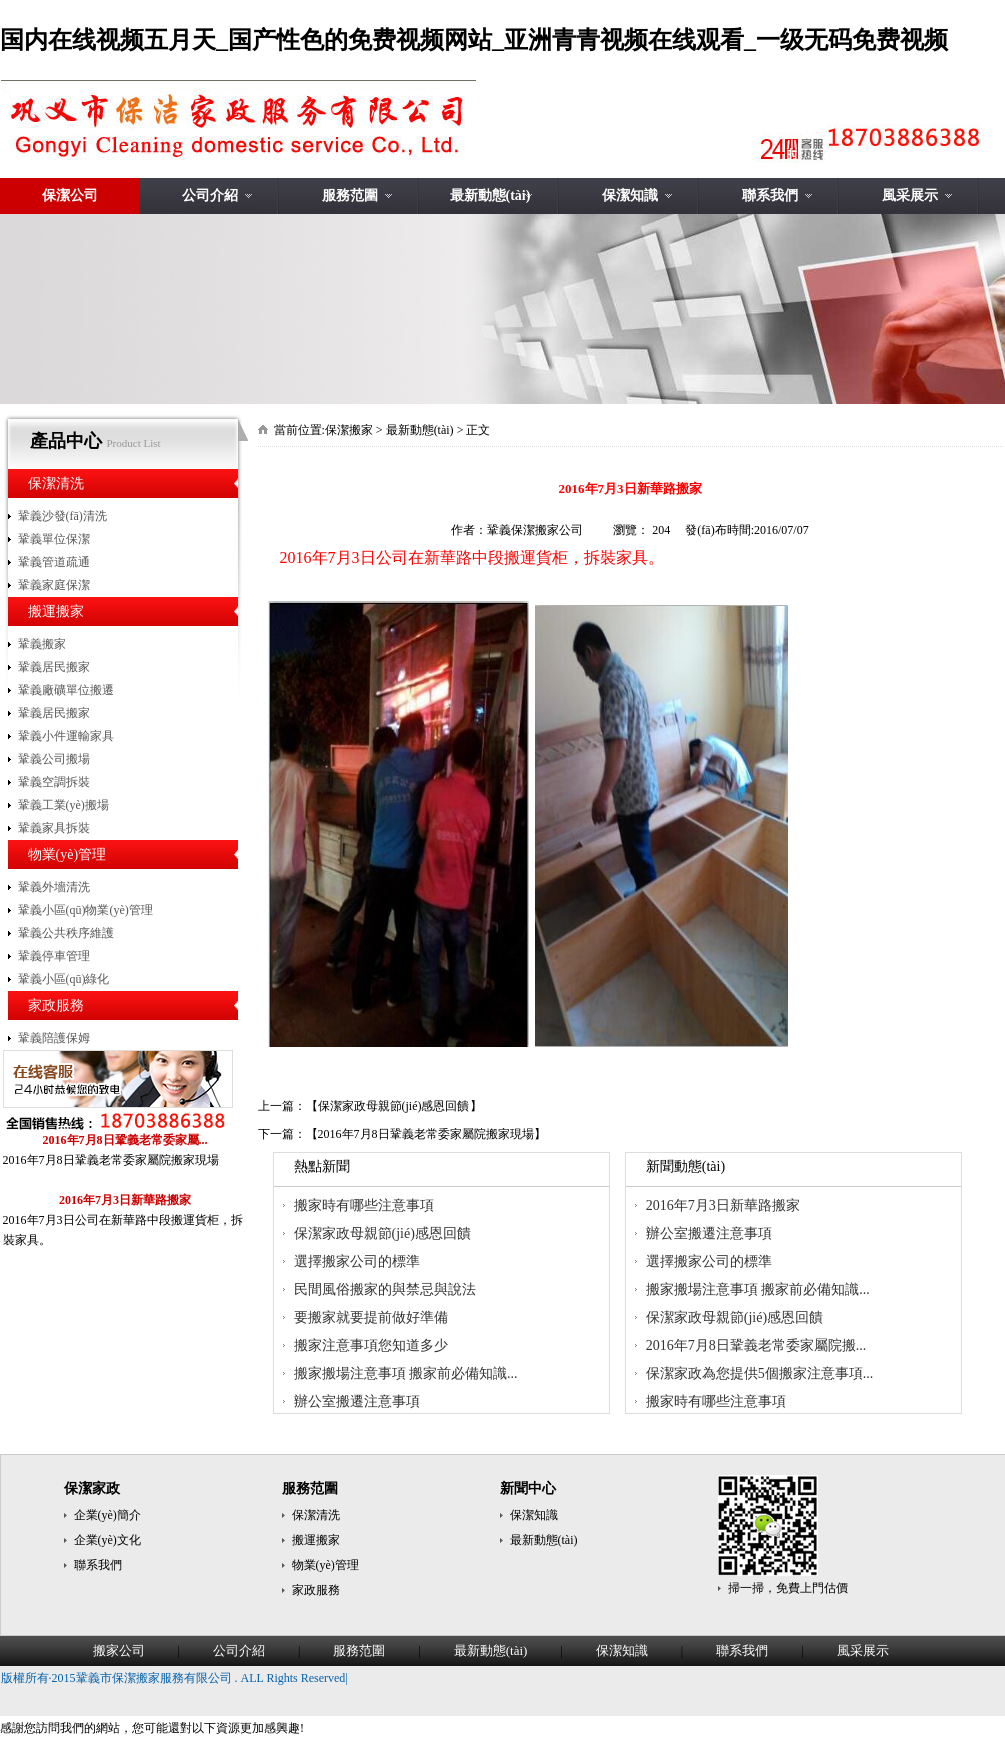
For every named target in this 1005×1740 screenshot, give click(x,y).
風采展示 (910, 195)
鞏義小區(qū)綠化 (64, 979)
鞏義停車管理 (54, 956)
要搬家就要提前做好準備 (371, 1317)
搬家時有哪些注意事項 (364, 1205)
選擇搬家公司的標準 (357, 1261)
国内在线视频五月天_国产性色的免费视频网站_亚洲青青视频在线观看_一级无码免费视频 (474, 40)
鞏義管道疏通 (54, 562)
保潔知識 (630, 195)
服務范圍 (350, 195)
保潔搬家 (349, 430)
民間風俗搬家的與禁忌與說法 (385, 1289)
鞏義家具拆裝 (54, 828)
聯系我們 (770, 195)
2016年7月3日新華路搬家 (723, 1205)
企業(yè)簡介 (107, 1515)
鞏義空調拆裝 (54, 782)
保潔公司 (70, 195)
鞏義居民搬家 (54, 667)
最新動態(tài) (490, 195)
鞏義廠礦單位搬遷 (66, 690)
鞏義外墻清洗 (54, 887)
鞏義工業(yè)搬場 (63, 805)
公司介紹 (210, 195)
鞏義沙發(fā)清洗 (62, 516)
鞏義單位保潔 (54, 539)
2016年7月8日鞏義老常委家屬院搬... (756, 1345)
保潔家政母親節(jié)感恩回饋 (394, 1106)
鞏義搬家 (42, 644)
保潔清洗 (56, 483)
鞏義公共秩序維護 (66, 933)
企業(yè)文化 (107, 1540)
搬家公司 (119, 1650)
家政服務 (56, 1005)
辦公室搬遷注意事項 (357, 1401)
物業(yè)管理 (67, 854)
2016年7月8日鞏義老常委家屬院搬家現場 (426, 1134)
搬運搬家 (56, 611)
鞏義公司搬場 (54, 759)
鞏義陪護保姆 (54, 1038)
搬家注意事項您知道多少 (371, 1345)
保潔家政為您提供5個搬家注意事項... (760, 1373)
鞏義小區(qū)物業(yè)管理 (85, 910)
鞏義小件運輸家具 (66, 736)
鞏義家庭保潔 (54, 585)
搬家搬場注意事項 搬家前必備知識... (406, 1373)
